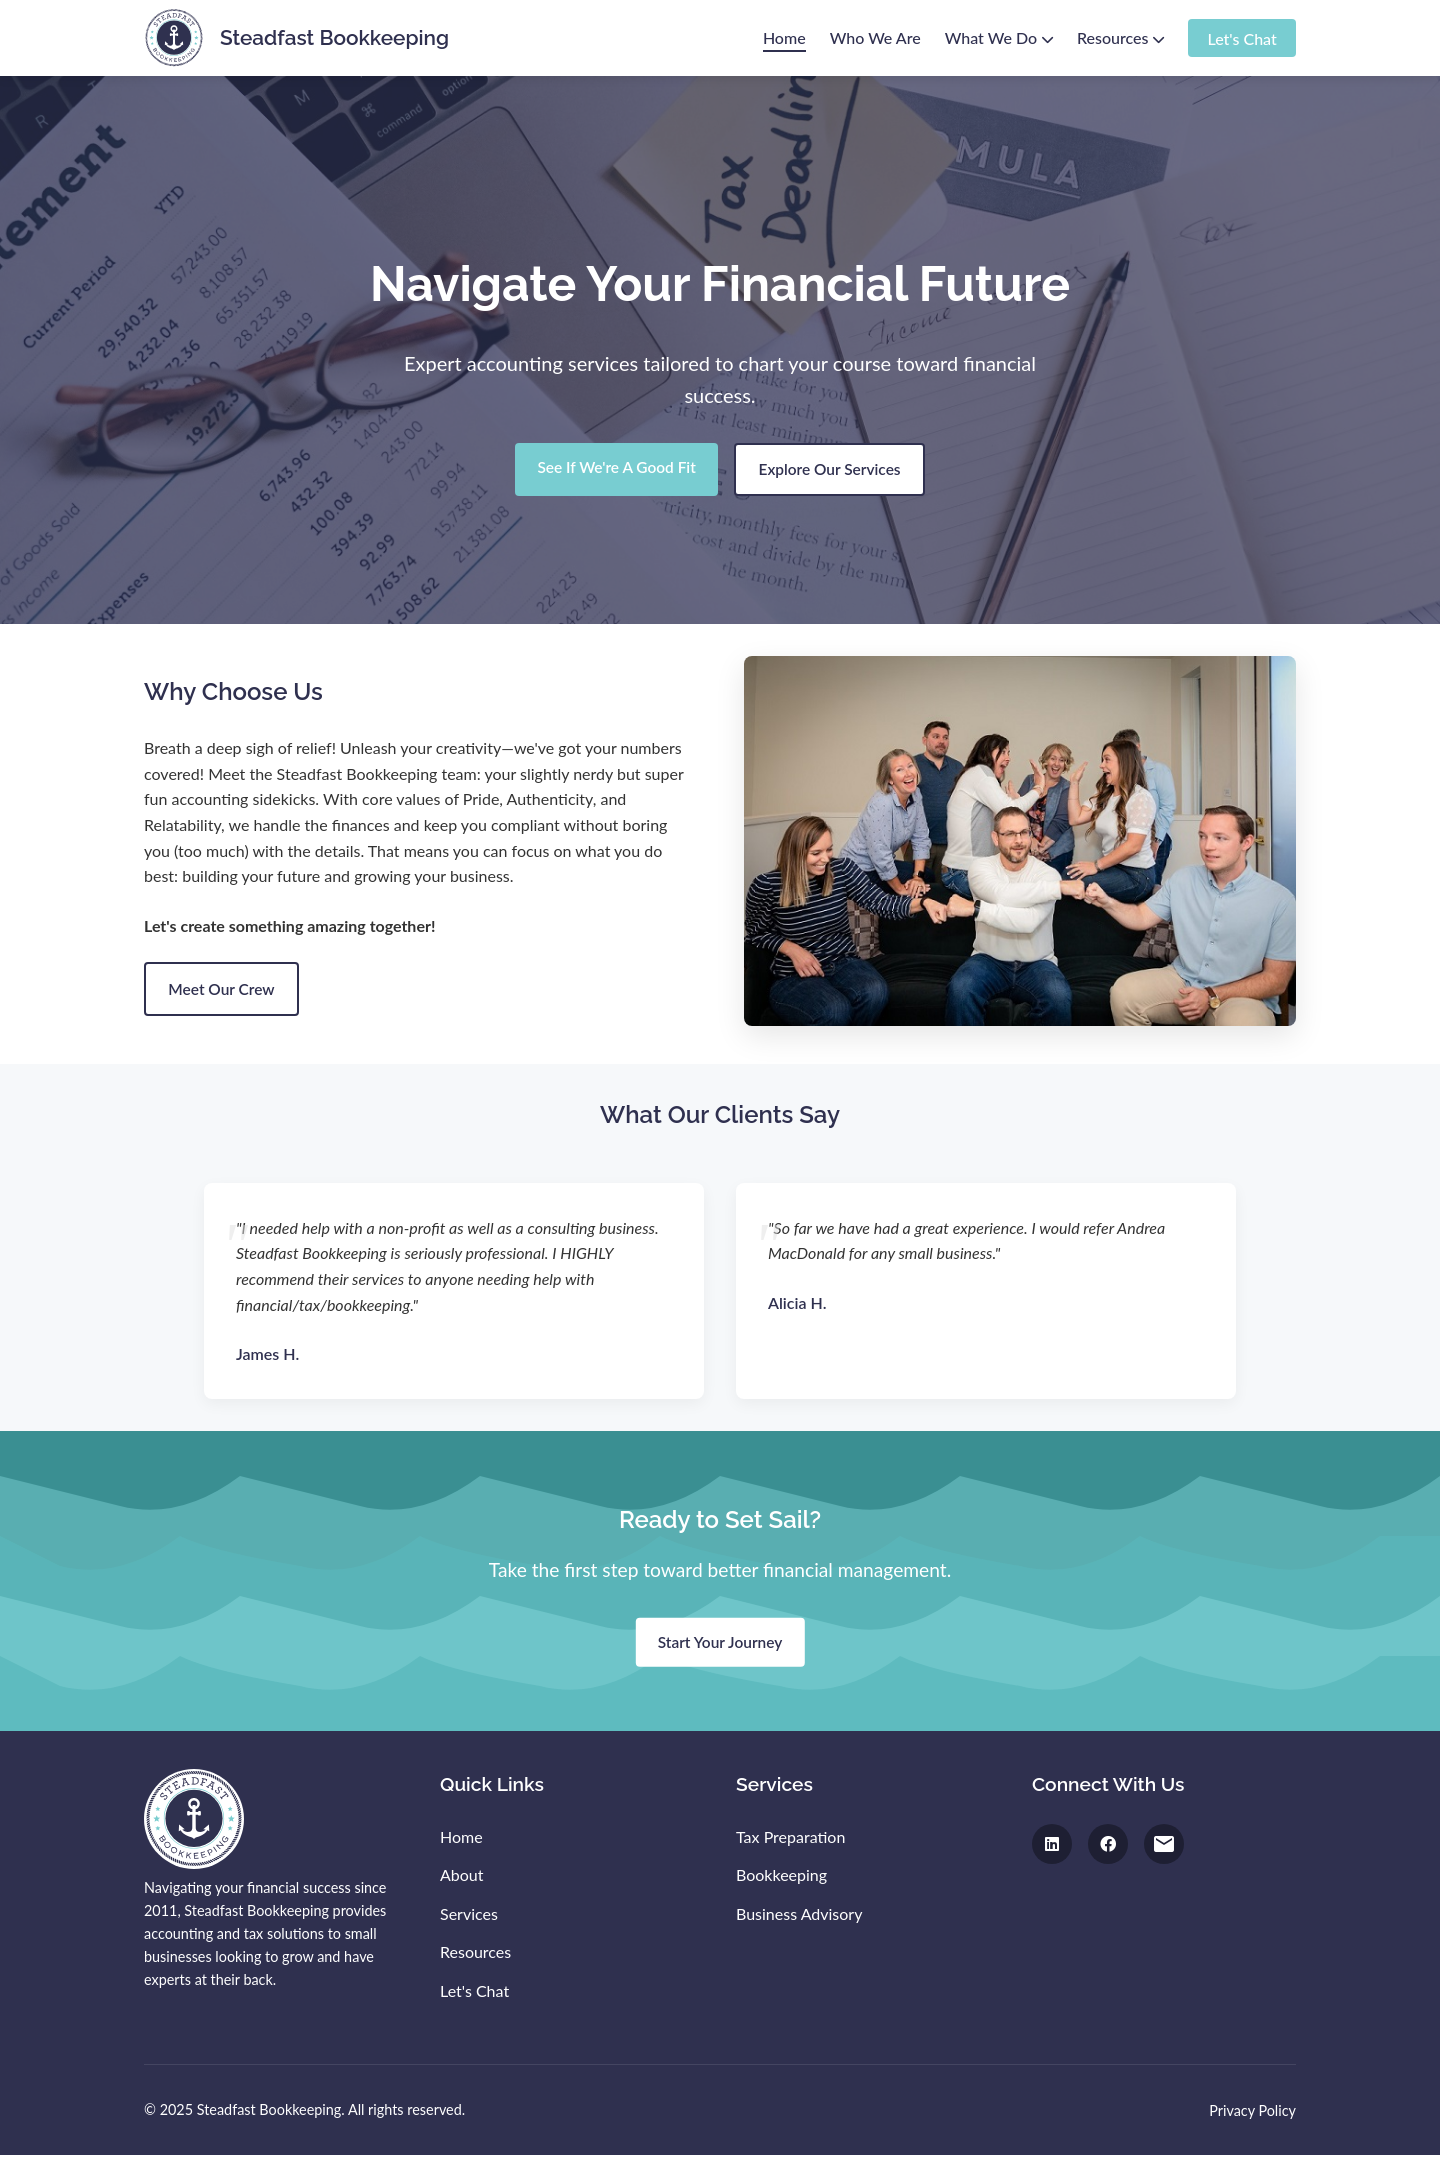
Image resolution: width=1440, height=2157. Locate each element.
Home (784, 37)
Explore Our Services (833, 470)
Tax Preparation (790, 1838)
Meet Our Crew (225, 990)
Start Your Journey (719, 1644)
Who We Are (875, 37)
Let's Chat (1241, 37)
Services (469, 1915)
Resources (1120, 37)
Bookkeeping (781, 1876)
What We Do (999, 37)
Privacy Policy (1252, 2112)
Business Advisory (799, 1915)
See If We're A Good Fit (612, 468)
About (462, 1876)
